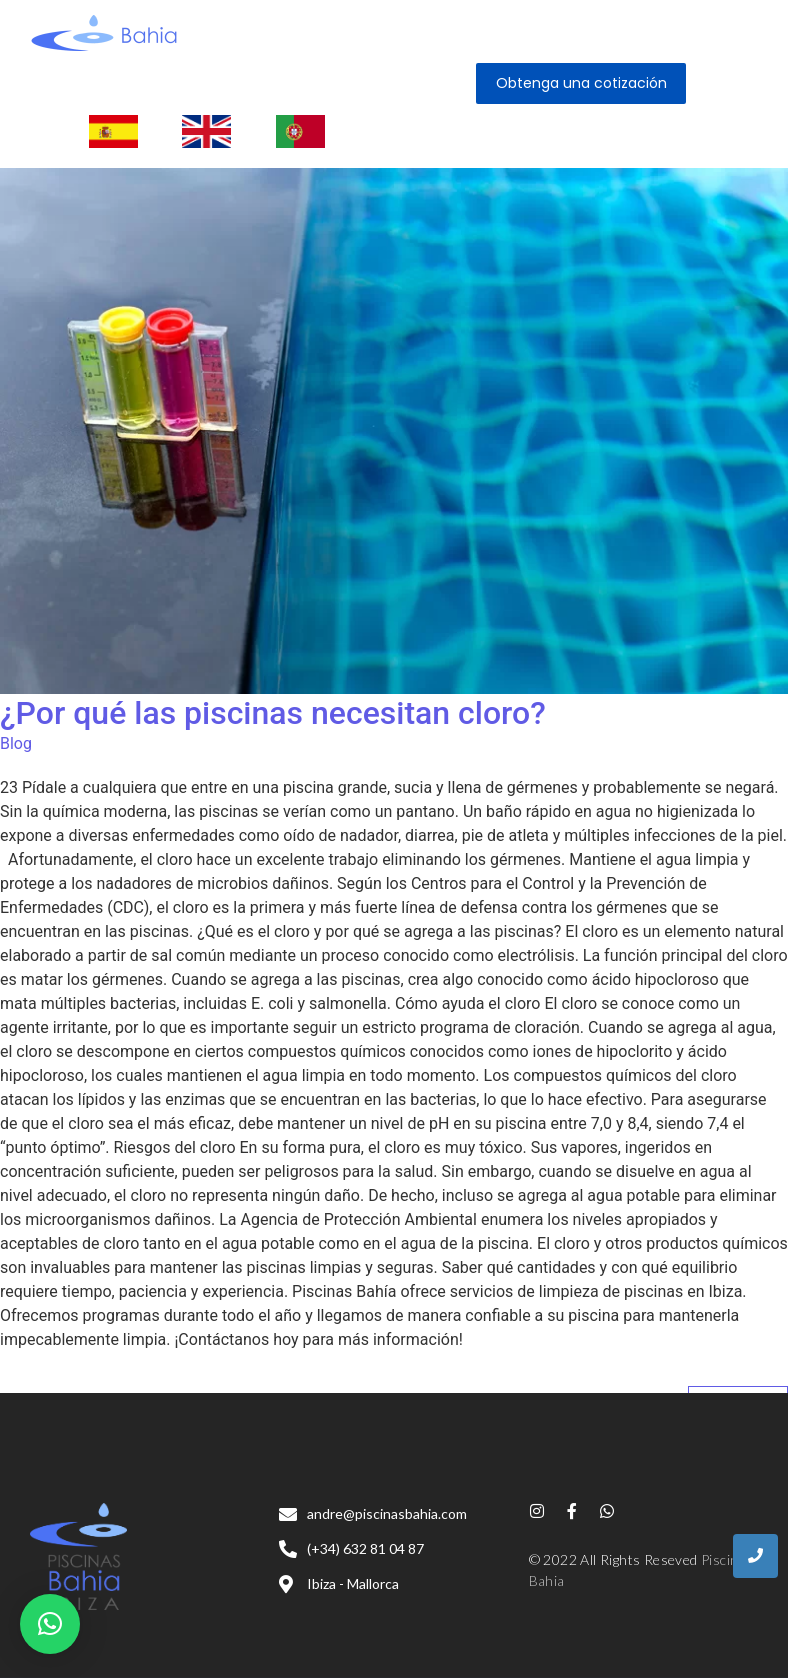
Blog (16, 743)
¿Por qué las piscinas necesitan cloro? (273, 713)
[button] (50, 1624)
